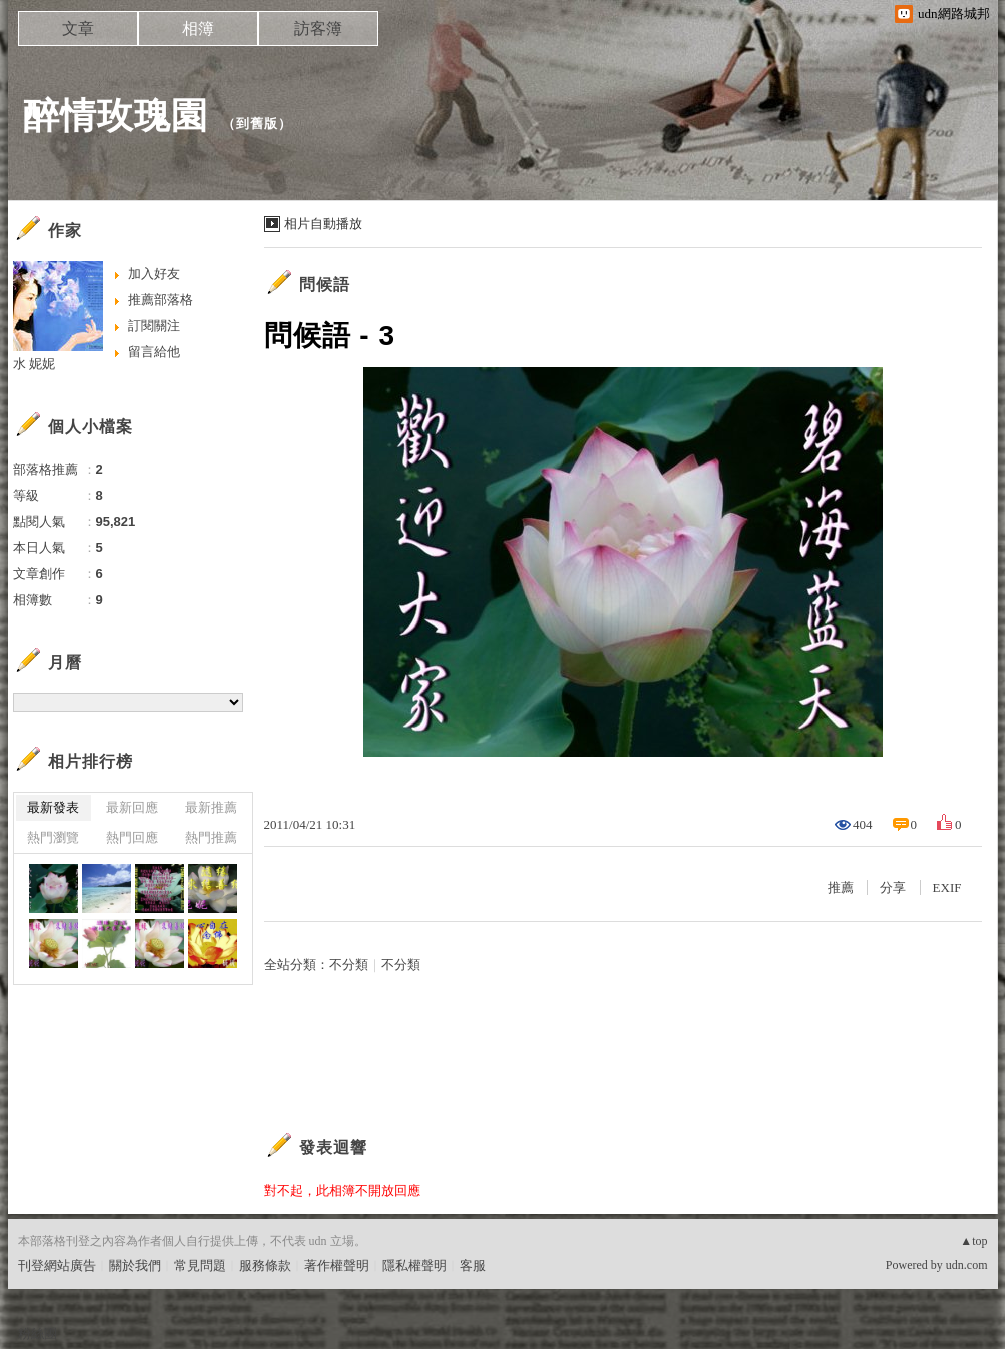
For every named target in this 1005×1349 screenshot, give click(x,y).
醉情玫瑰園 (115, 115)
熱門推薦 (211, 837)
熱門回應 (132, 837)
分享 (893, 887)
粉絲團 (37, 1333)
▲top (973, 1241)
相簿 (198, 28)
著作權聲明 (336, 1265)
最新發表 (53, 807)
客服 (473, 1265)
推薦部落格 (160, 299)
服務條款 (265, 1265)
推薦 (841, 887)
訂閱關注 (154, 325)
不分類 (348, 964)
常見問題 (200, 1265)
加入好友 (154, 273)
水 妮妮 (34, 363)
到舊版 (257, 123)
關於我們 (135, 1265)
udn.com (967, 1265)
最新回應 (132, 807)
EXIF (947, 887)
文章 (78, 28)
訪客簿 (318, 28)
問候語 (324, 284)
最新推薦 (211, 807)
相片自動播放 (323, 223)
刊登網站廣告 (57, 1265)
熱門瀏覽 (53, 837)
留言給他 (154, 351)
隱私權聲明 (414, 1265)
